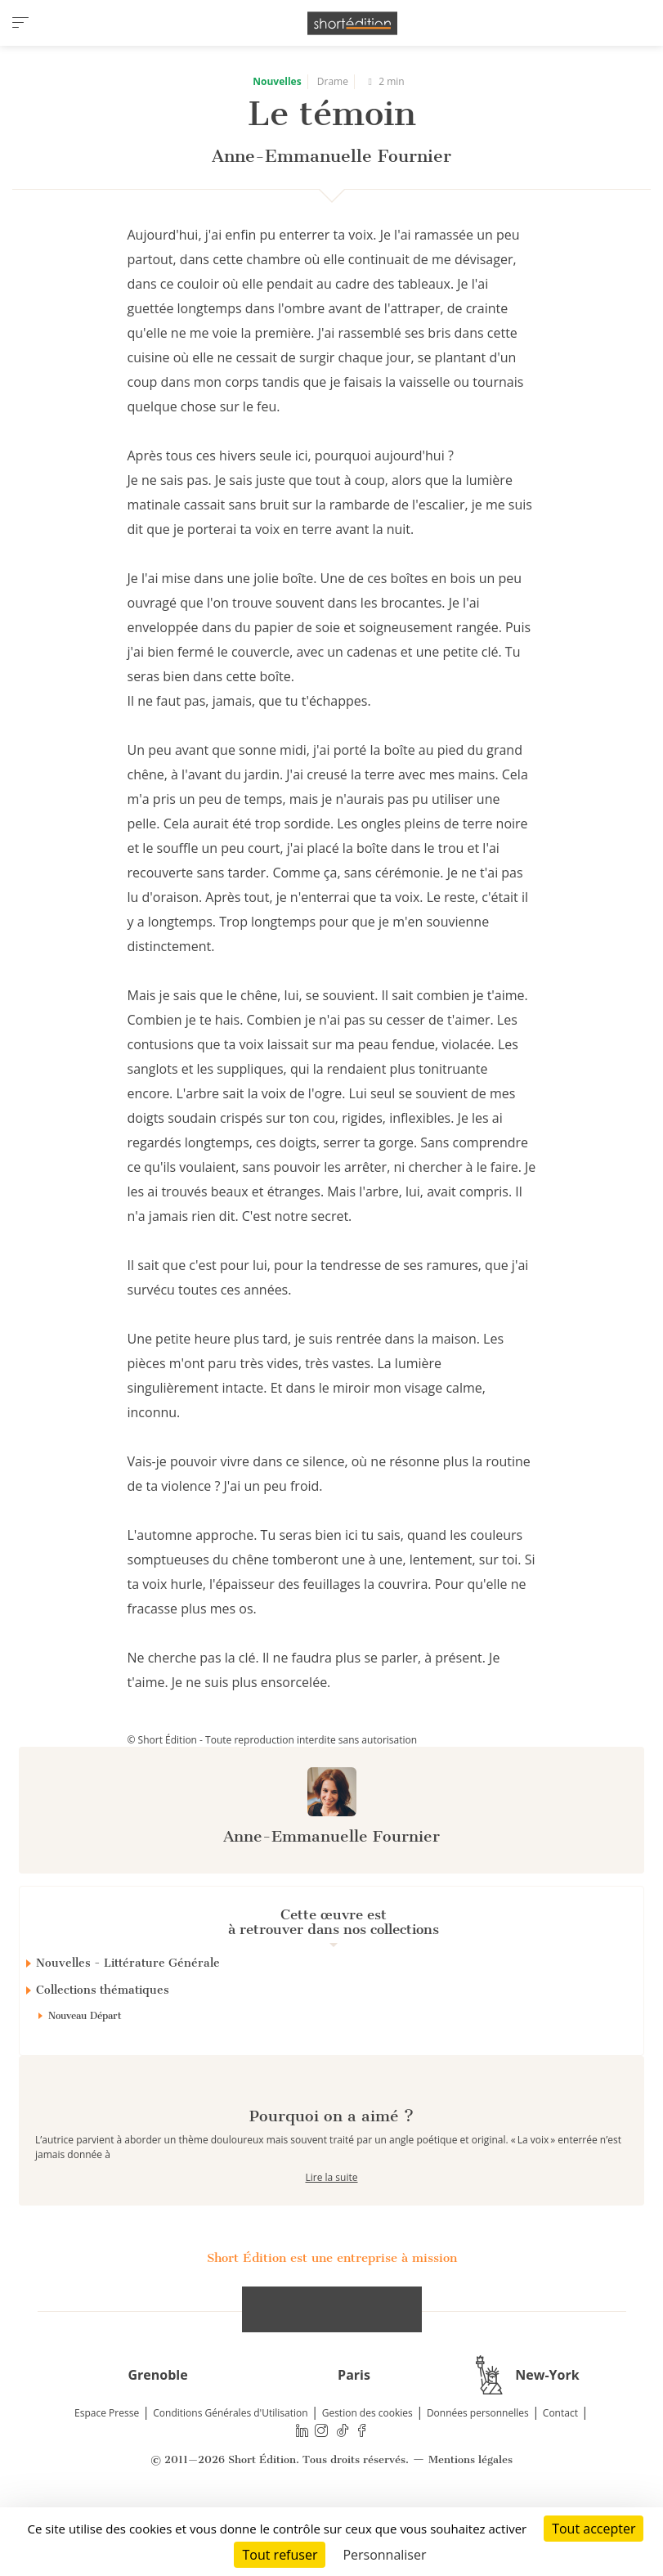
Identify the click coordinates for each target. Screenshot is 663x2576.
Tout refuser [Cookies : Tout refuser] (279, 2555)
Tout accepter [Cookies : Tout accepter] (593, 2529)
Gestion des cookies (367, 2471)
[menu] (20, 23)
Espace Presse (106, 2471)
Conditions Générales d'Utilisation (230, 2471)
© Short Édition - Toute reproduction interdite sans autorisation (273, 1740)
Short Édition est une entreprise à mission (332, 2316)
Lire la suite (332, 2235)
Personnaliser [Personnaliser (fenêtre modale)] (384, 2555)
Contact (560, 2471)
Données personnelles (478, 2471)
